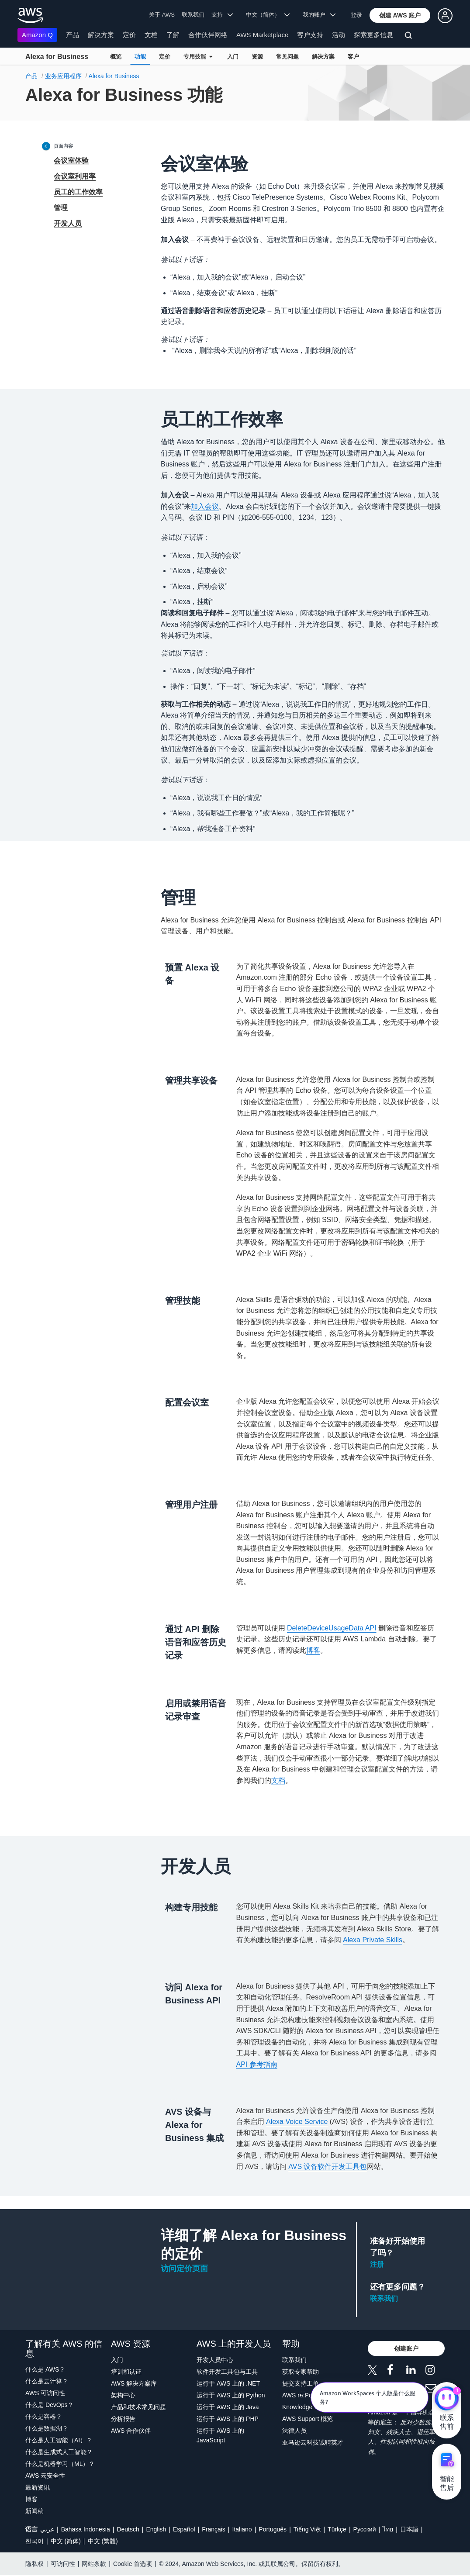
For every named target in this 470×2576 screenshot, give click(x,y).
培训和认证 (126, 2371)
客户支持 (310, 34)
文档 (151, 34)
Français (213, 2529)
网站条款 (94, 2563)
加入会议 (205, 506)
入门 (232, 56)
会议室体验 (71, 160)
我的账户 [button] (319, 14)
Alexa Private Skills (372, 1940)
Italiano (242, 2529)
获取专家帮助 (300, 2371)
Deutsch (128, 2529)
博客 (313, 1650)
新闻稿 (34, 2510)
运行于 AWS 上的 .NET (228, 2383)
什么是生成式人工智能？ (59, 2451)
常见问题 (287, 56)
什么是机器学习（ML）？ (60, 2463)
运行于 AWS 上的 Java (228, 2406)
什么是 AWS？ (45, 2369)
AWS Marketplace (262, 34)
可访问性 (63, 2563)
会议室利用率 (75, 176)
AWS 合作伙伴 (131, 2430)
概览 (115, 56)
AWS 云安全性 (45, 2475)
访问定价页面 (184, 2268)
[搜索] (409, 37)
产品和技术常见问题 (138, 2406)
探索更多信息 (373, 34)
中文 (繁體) (103, 2541)
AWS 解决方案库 (134, 2383)
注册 (377, 2264)
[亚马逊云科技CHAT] (446, 2399)
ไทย (388, 2529)
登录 (356, 15)
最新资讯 (37, 2487)
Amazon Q (37, 34)
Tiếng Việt (307, 2529)
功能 (140, 56)
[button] (400, 15)
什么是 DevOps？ (49, 2404)
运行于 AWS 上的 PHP (228, 2418)
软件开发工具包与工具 (227, 2371)
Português (273, 2529)
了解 (173, 34)
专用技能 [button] (197, 56)
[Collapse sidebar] (46, 146)
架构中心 (123, 2395)
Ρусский (364, 2529)
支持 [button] (222, 14)
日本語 (409, 2529)
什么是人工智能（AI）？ (58, 2440)
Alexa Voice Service (297, 2121)
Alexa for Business (56, 56)
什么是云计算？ (46, 2381)
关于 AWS (162, 14)
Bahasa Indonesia (85, 2529)
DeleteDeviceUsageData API (332, 1628)
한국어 (34, 2541)
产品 (72, 34)
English (156, 2529)
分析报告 (123, 2418)
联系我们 (193, 14)
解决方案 (101, 34)
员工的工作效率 (78, 192)
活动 (338, 34)
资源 (257, 56)
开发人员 (68, 223)
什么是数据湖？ (46, 2428)
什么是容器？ (43, 2416)
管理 (61, 207)
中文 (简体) (66, 2541)
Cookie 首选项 (132, 2563)
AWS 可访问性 (45, 2393)
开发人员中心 (215, 2359)
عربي (47, 2529)
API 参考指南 (256, 2064)
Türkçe (337, 2529)
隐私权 (34, 2563)
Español (184, 2529)
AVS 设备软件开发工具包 (327, 2166)
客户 (353, 56)
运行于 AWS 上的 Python (231, 2395)
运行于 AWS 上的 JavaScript (220, 2435)
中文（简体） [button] (268, 14)
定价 (129, 34)
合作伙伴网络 (208, 34)
